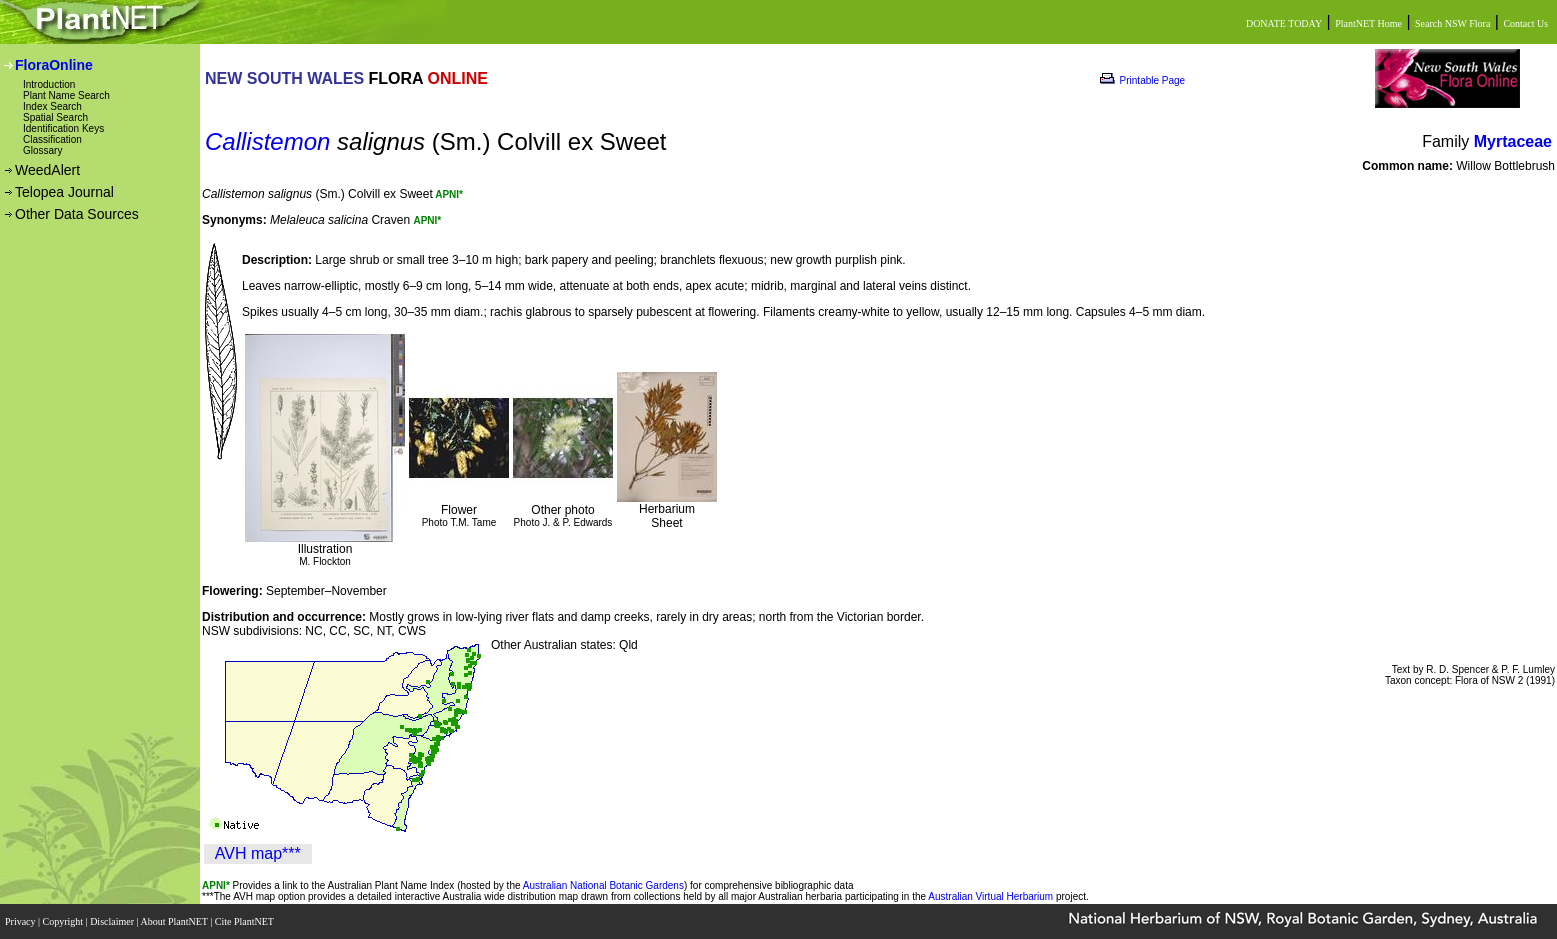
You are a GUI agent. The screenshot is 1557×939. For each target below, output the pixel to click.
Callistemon (267, 141)
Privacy (21, 921)
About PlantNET (175, 921)
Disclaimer (113, 921)
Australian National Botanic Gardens (603, 885)
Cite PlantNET (245, 921)
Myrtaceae (1513, 141)
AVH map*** (258, 853)
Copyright (64, 921)
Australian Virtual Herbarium (990, 896)
